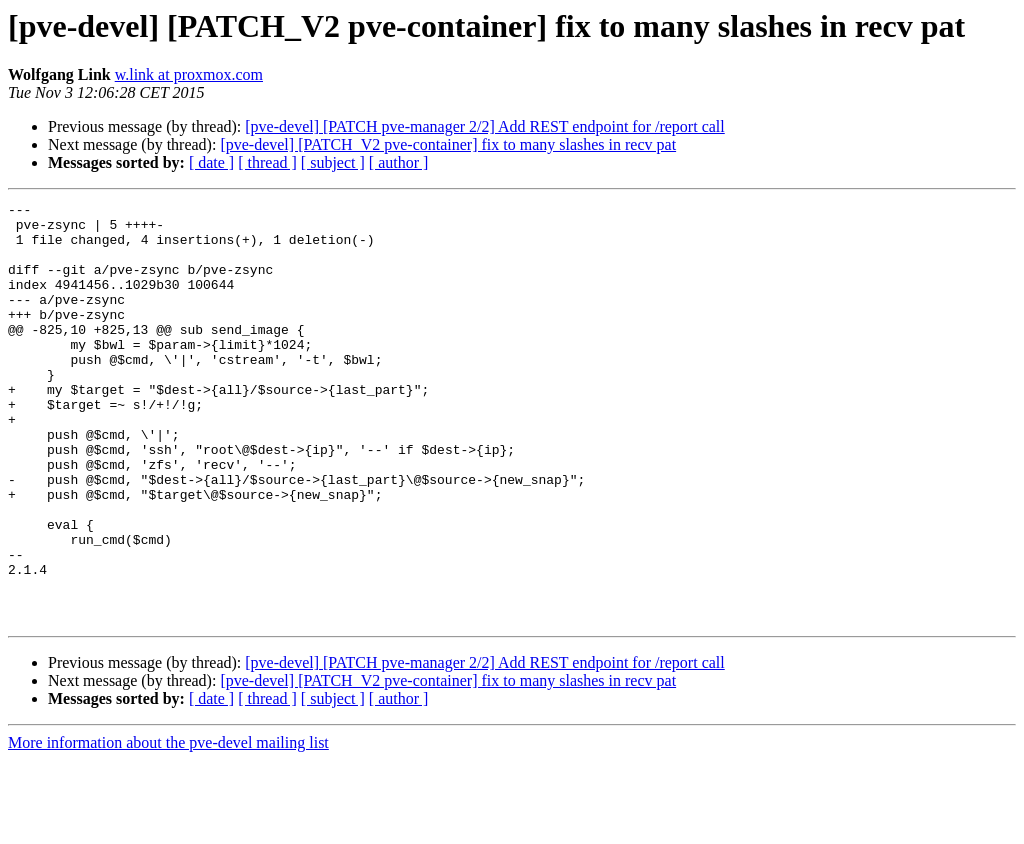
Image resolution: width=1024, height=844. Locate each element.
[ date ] (211, 162)
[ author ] (399, 162)
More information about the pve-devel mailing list (168, 826)
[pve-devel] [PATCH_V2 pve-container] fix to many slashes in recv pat (448, 144)
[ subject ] (333, 162)
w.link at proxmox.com (189, 74)
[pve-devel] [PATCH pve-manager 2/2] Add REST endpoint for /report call (484, 126)
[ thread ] (267, 162)
